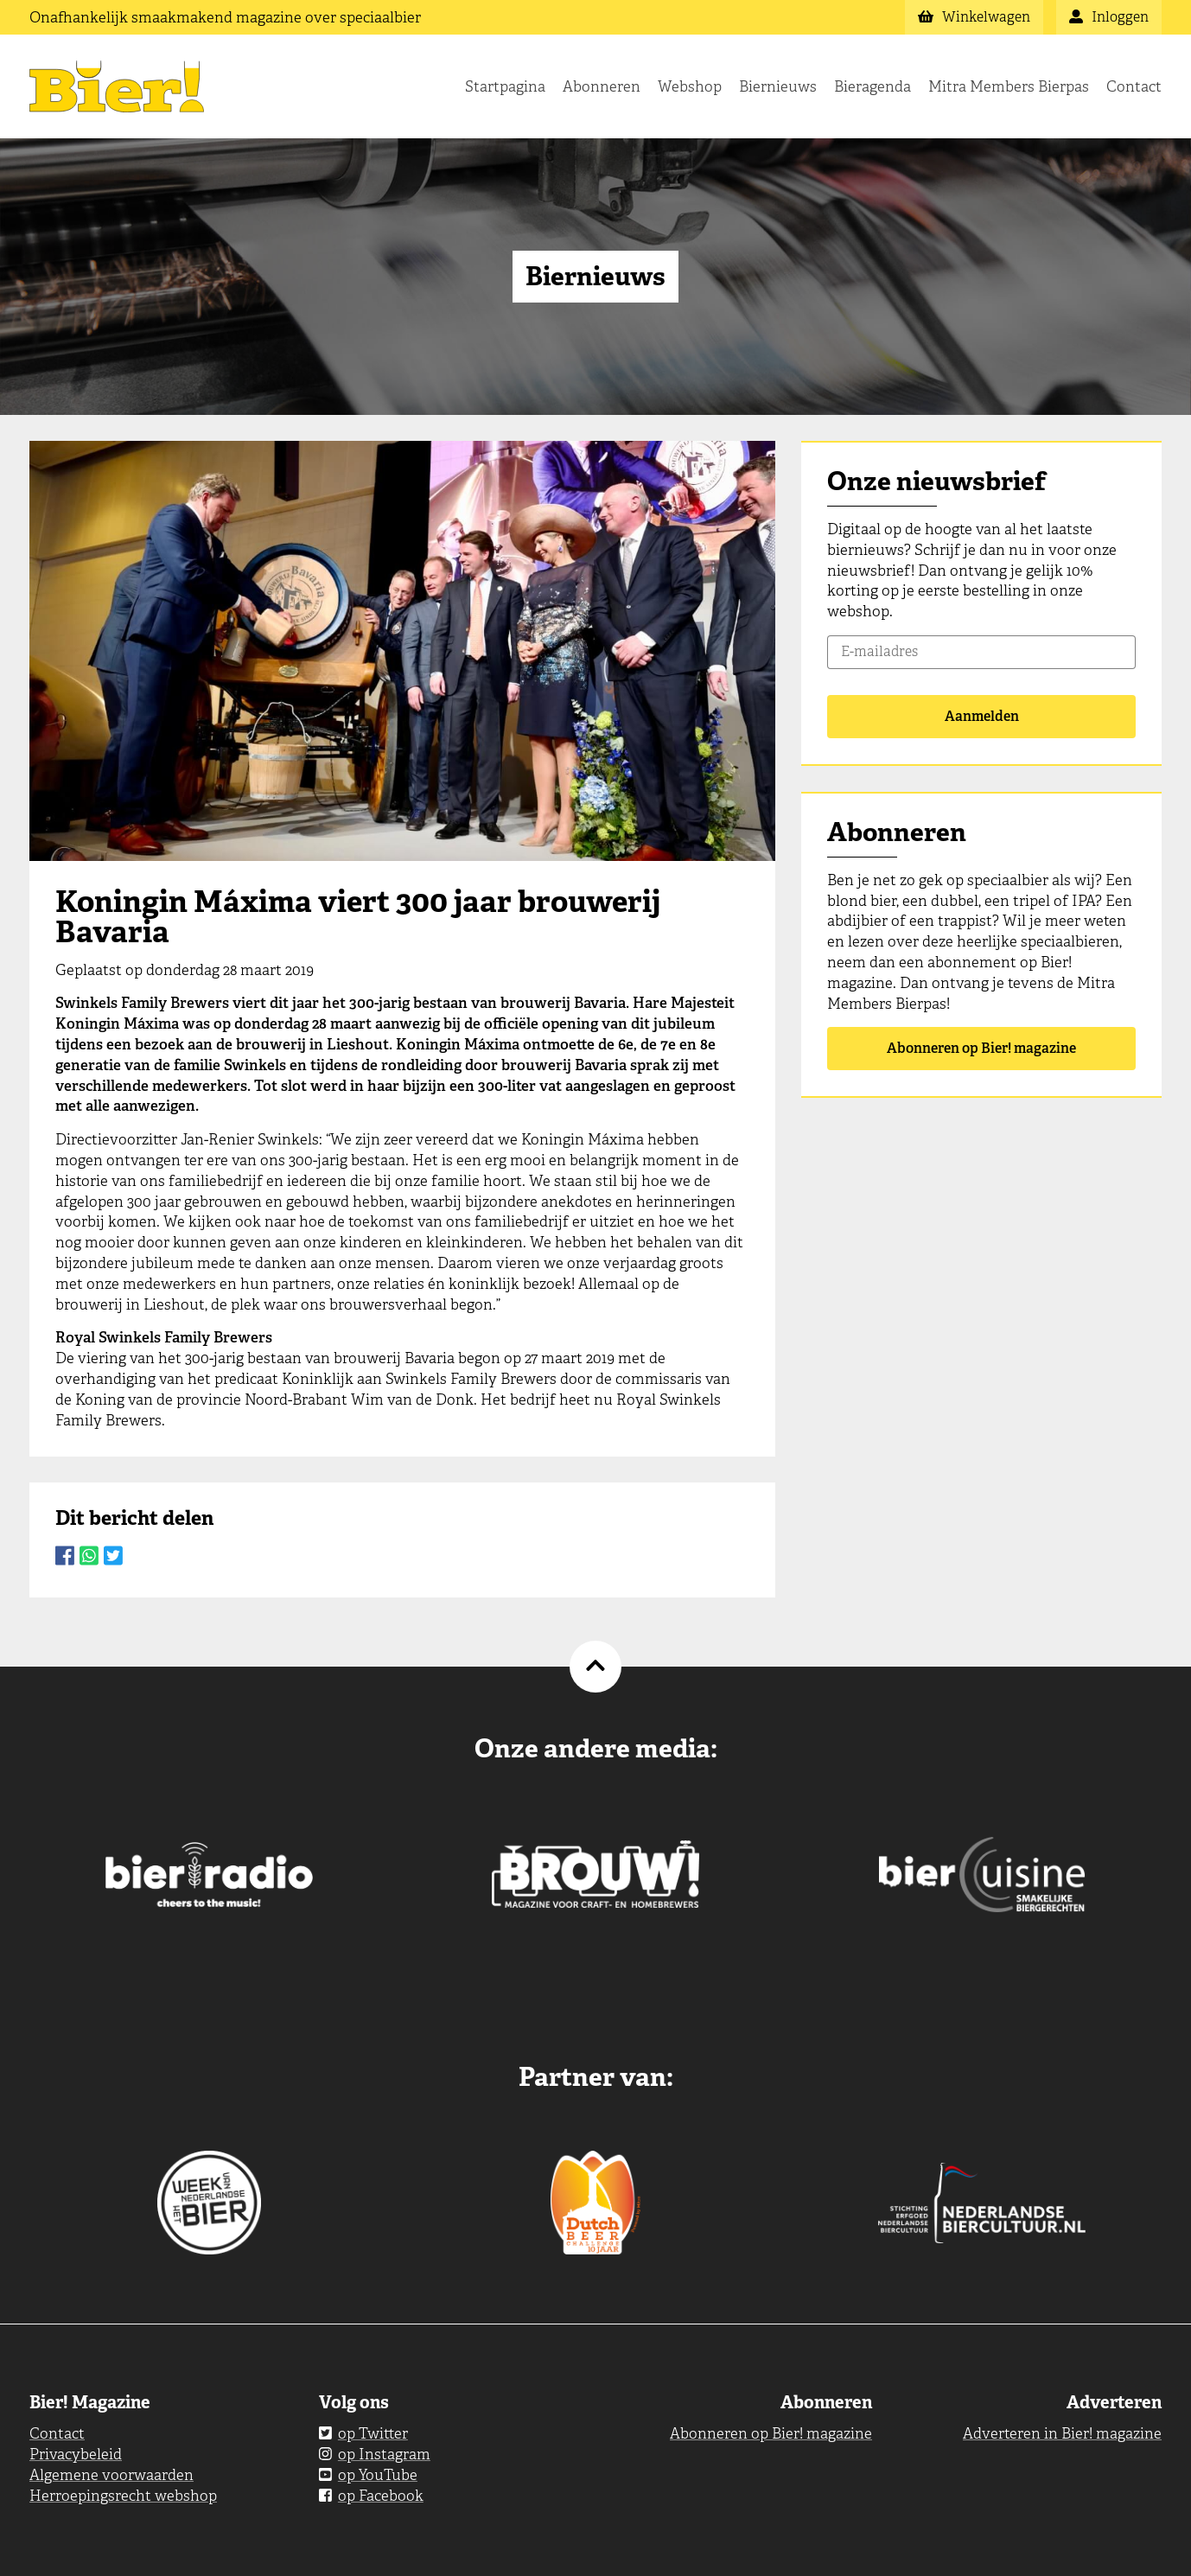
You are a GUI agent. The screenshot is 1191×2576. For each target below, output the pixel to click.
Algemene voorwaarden (111, 2474)
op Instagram (374, 2454)
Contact (1134, 86)
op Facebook (371, 2495)
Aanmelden (982, 716)
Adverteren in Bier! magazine (1062, 2433)
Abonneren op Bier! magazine (981, 1048)
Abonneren (601, 86)
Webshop (690, 86)
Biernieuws (778, 86)
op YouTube (368, 2474)
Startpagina (505, 86)
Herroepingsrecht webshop (123, 2495)
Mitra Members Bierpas (1008, 86)
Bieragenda (872, 86)
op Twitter (363, 2433)
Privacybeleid (75, 2454)
